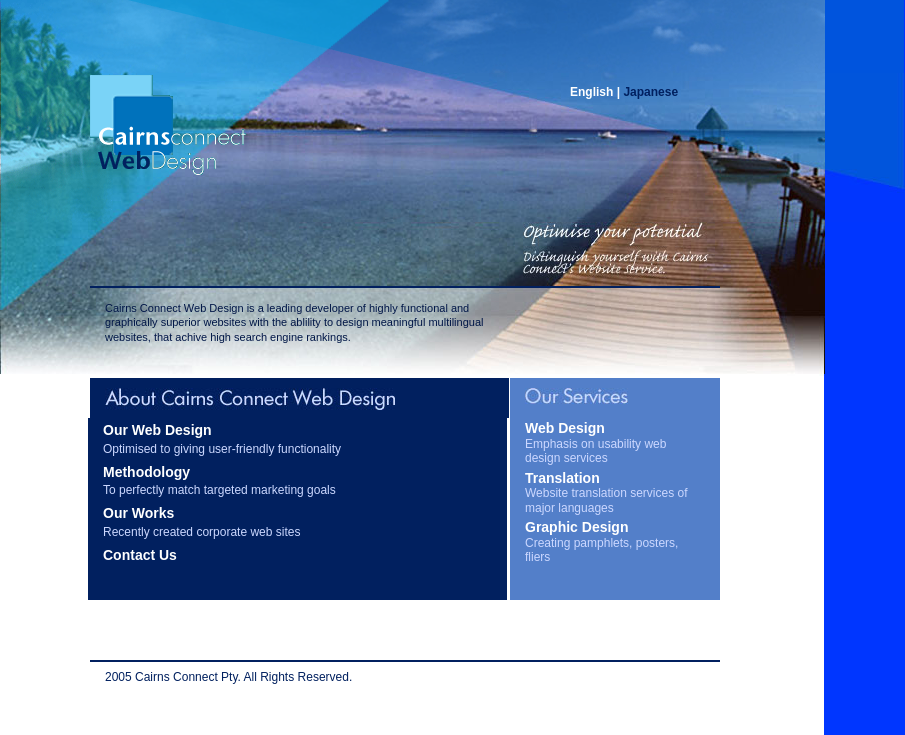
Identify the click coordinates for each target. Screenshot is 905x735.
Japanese (650, 92)
